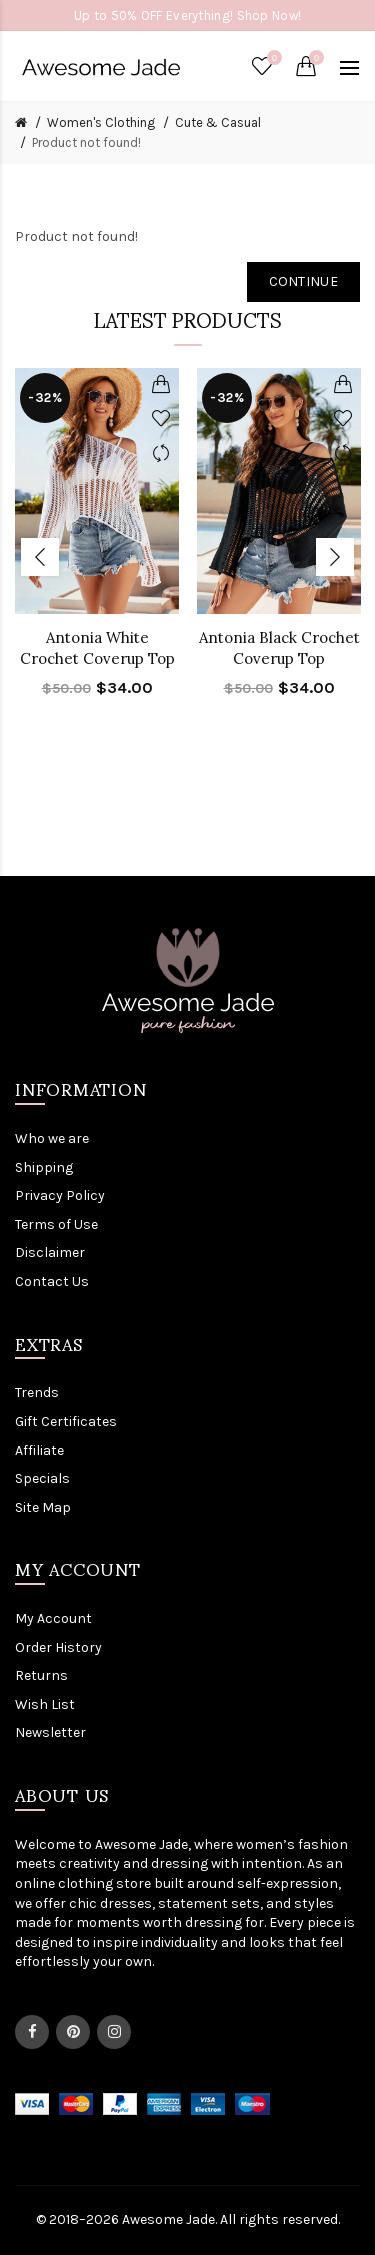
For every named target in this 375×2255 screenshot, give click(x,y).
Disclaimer (50, 1252)
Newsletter (50, 1732)
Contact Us (52, 1281)
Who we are (52, 1138)
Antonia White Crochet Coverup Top (97, 648)
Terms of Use (56, 1224)
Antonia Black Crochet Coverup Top (279, 648)
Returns (41, 1675)
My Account (53, 1618)
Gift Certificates (66, 1421)
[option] (97, 545)
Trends (37, 1392)
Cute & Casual (218, 122)
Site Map (43, 1507)
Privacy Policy (60, 1195)
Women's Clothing (101, 122)
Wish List (45, 1704)
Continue (303, 281)
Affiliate (39, 1450)
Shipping (44, 1167)
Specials (42, 1478)
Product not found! (86, 142)
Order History (58, 1647)
